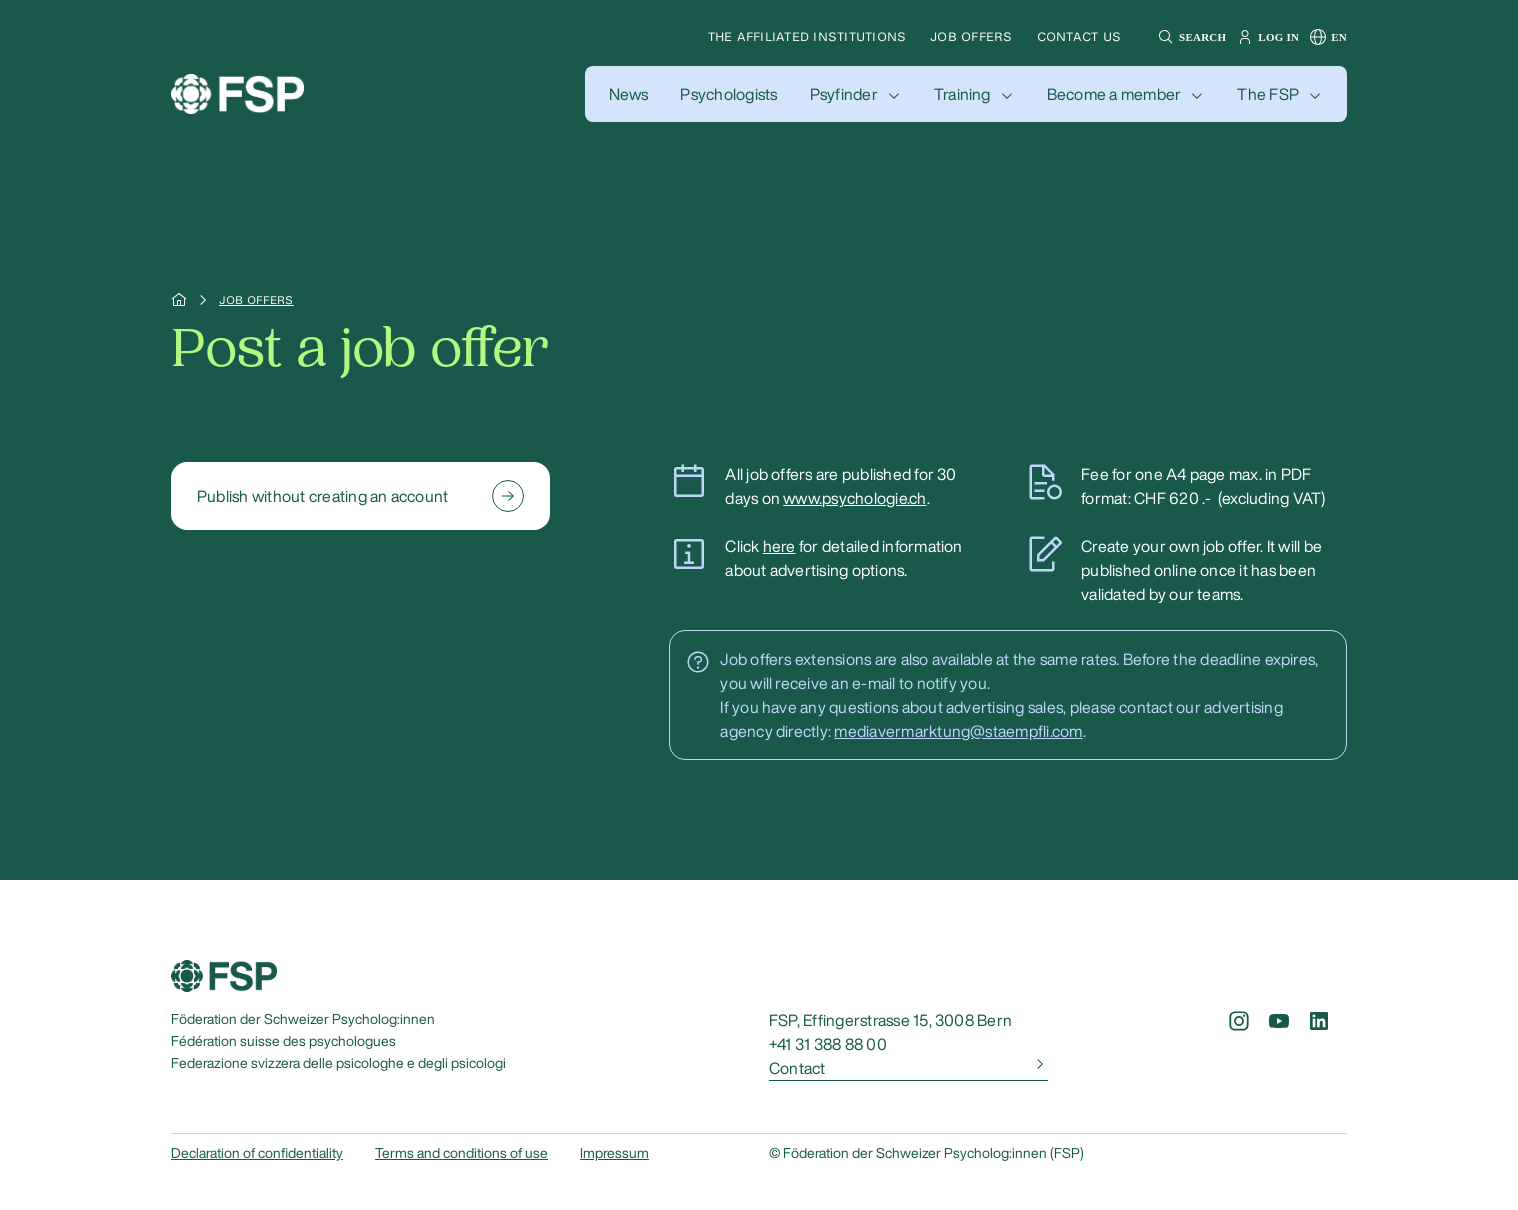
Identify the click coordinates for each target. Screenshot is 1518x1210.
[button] (1189, 37)
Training (962, 94)
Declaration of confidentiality (257, 1153)
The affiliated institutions (807, 36)
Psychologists (728, 94)
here (779, 546)
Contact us (1079, 36)
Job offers (971, 36)
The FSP (1268, 94)
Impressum (614, 1153)
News (629, 94)
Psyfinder (844, 94)
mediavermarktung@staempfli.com (958, 731)
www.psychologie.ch (854, 498)
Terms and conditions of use (461, 1153)
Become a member (1114, 94)
